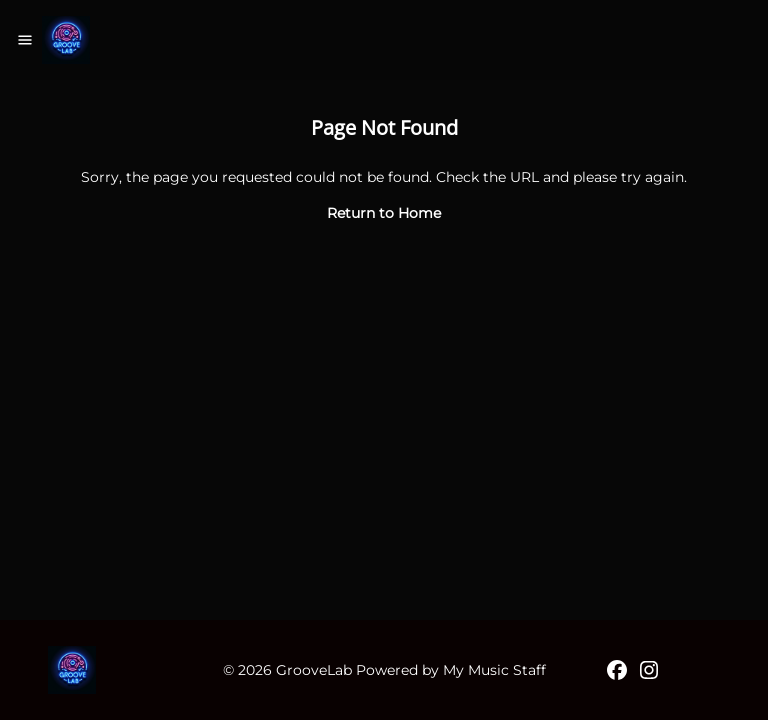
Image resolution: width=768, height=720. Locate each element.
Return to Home (384, 213)
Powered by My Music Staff (451, 670)
